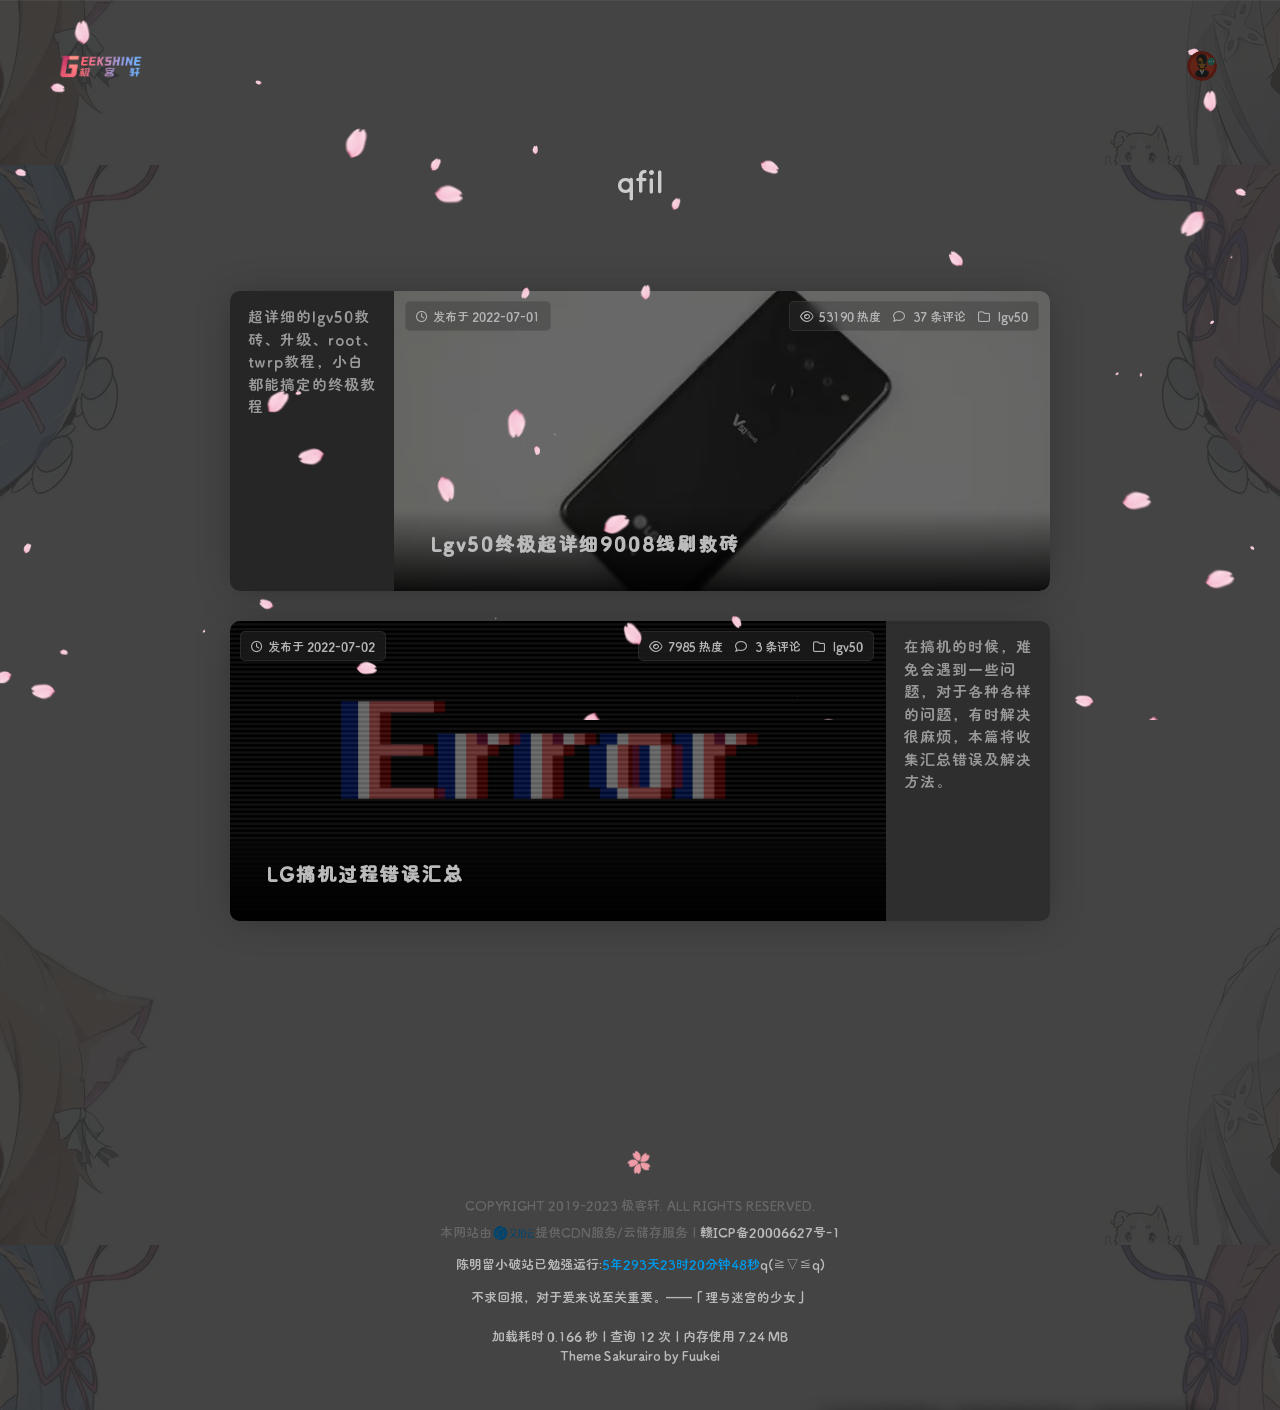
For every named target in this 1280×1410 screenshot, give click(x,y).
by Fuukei (691, 1354)
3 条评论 (778, 662)
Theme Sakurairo (610, 1354)
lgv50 (1013, 316)
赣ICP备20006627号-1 (770, 1231)
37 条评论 (939, 316)
